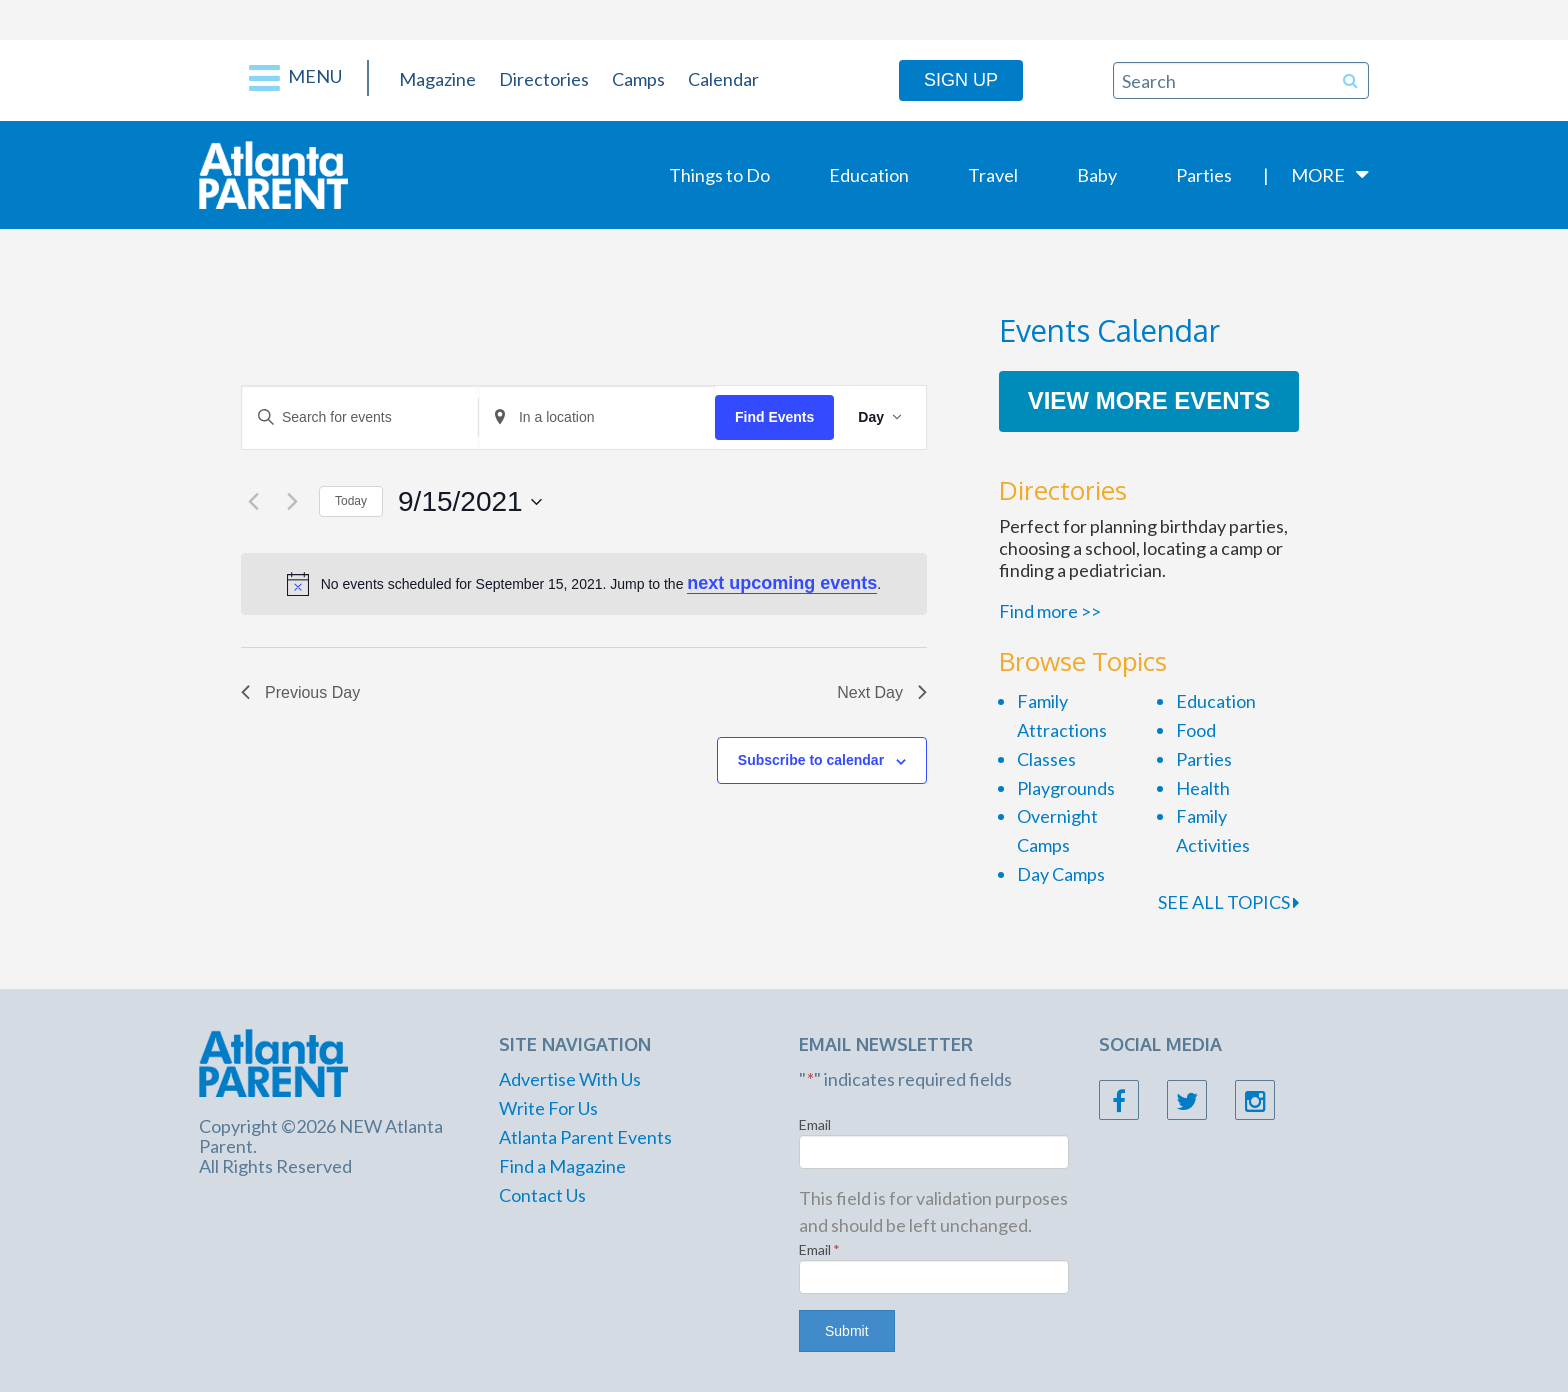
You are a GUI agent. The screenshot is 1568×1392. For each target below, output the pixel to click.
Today (351, 501)
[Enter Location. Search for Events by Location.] (597, 417)
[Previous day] (253, 502)
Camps (638, 79)
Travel (993, 175)
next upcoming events (782, 583)
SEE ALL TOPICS (1228, 902)
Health (1203, 788)
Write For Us (548, 1108)
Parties (1204, 175)
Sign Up (961, 80)
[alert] (584, 583)
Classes (1046, 759)
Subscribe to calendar (811, 760)
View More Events (1149, 400)
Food (1196, 730)
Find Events (774, 417)
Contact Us (542, 1195)
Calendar (723, 79)
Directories (544, 79)
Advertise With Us (570, 1079)
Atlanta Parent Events (585, 1137)
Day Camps (1061, 874)
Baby (1097, 175)
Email (815, 1124)
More (1318, 175)
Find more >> (1050, 611)
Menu (295, 78)
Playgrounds (1066, 788)
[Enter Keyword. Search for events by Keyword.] (360, 417)
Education (869, 175)
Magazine (437, 79)
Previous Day (300, 692)
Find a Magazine (562, 1166)
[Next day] (292, 502)
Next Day (882, 692)
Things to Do (719, 175)
